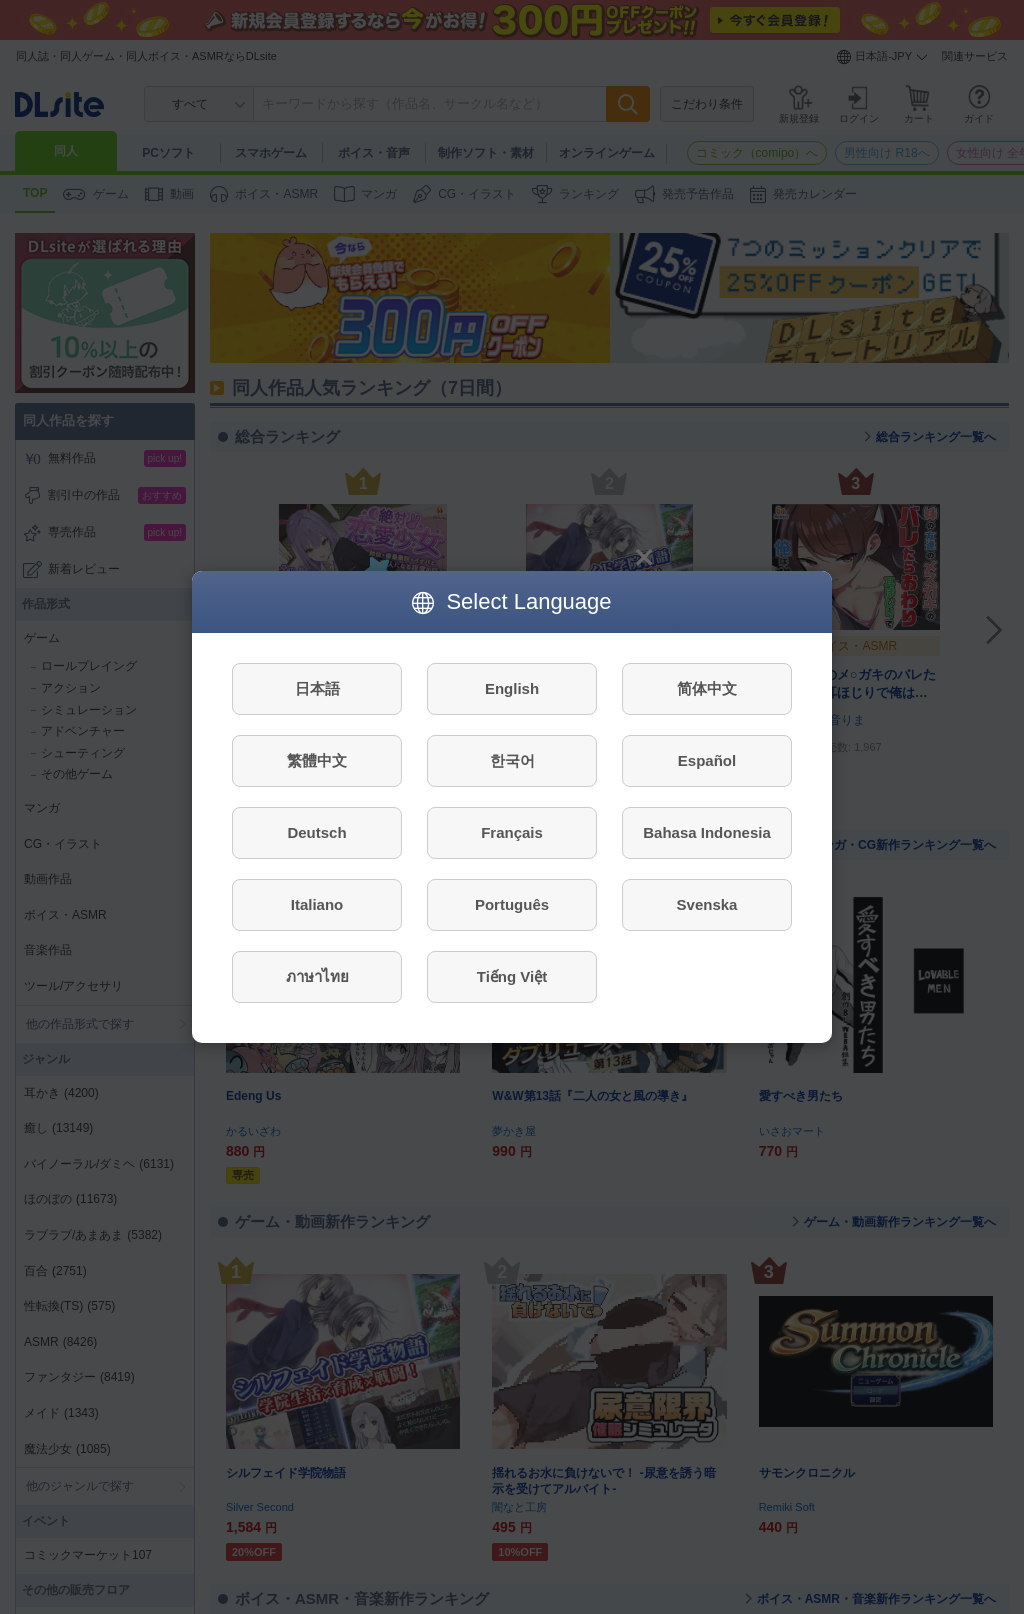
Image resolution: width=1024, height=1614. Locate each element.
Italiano (317, 904)
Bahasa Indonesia (707, 832)
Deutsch (316, 832)
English (512, 688)
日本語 (317, 688)
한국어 (512, 760)
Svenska (707, 904)
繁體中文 (317, 760)
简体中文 (707, 688)
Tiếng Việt (512, 976)
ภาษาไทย (317, 976)
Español (707, 760)
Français (512, 832)
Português (512, 904)
